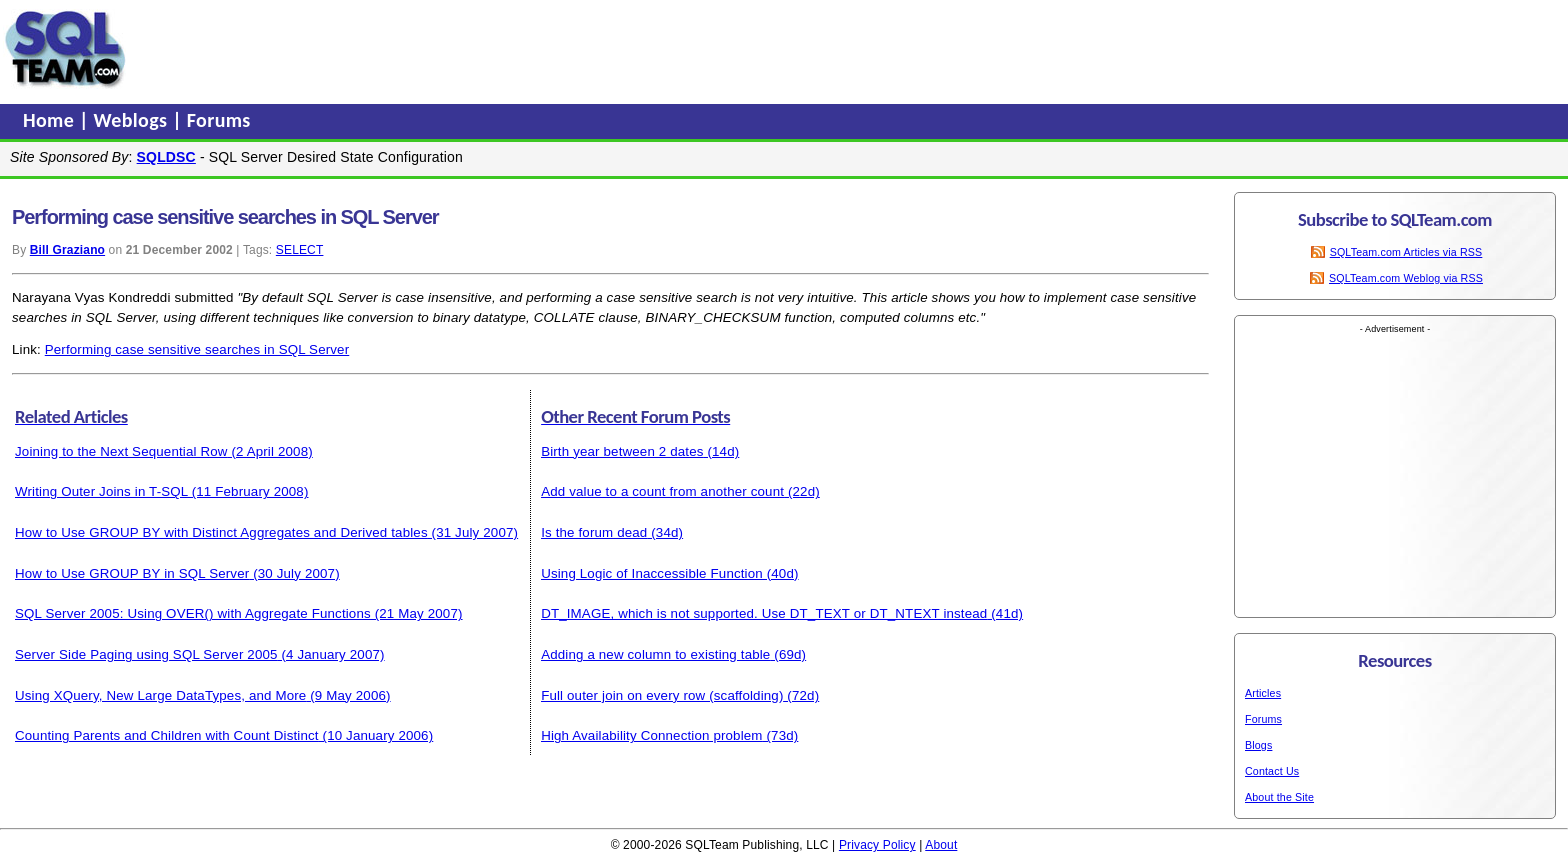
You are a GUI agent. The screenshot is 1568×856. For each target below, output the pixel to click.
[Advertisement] (513, 49)
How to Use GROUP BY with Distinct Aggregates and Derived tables (221, 532)
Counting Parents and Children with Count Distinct (167, 735)
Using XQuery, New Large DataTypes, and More (160, 695)
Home (51, 120)
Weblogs (133, 120)
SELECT (300, 250)
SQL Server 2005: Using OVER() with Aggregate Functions (193, 613)
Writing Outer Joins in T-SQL (101, 491)
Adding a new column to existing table (655, 654)
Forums (219, 120)
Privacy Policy (877, 845)
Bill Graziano (67, 250)
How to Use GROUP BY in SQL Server (132, 573)
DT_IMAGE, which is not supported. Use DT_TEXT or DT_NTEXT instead (764, 613)
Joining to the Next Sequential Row (121, 451)
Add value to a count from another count (662, 491)
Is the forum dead (594, 532)
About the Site (1279, 797)
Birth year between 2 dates (622, 451)
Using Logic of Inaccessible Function (652, 573)
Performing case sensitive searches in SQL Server (197, 349)
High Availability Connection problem (652, 735)
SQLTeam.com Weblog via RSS (1406, 278)
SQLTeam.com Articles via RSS (1406, 252)
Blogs (1258, 745)
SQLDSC (166, 157)
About (941, 845)
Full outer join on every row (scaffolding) (662, 695)
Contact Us (1272, 771)
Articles (1263, 693)
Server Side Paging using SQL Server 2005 (146, 654)
